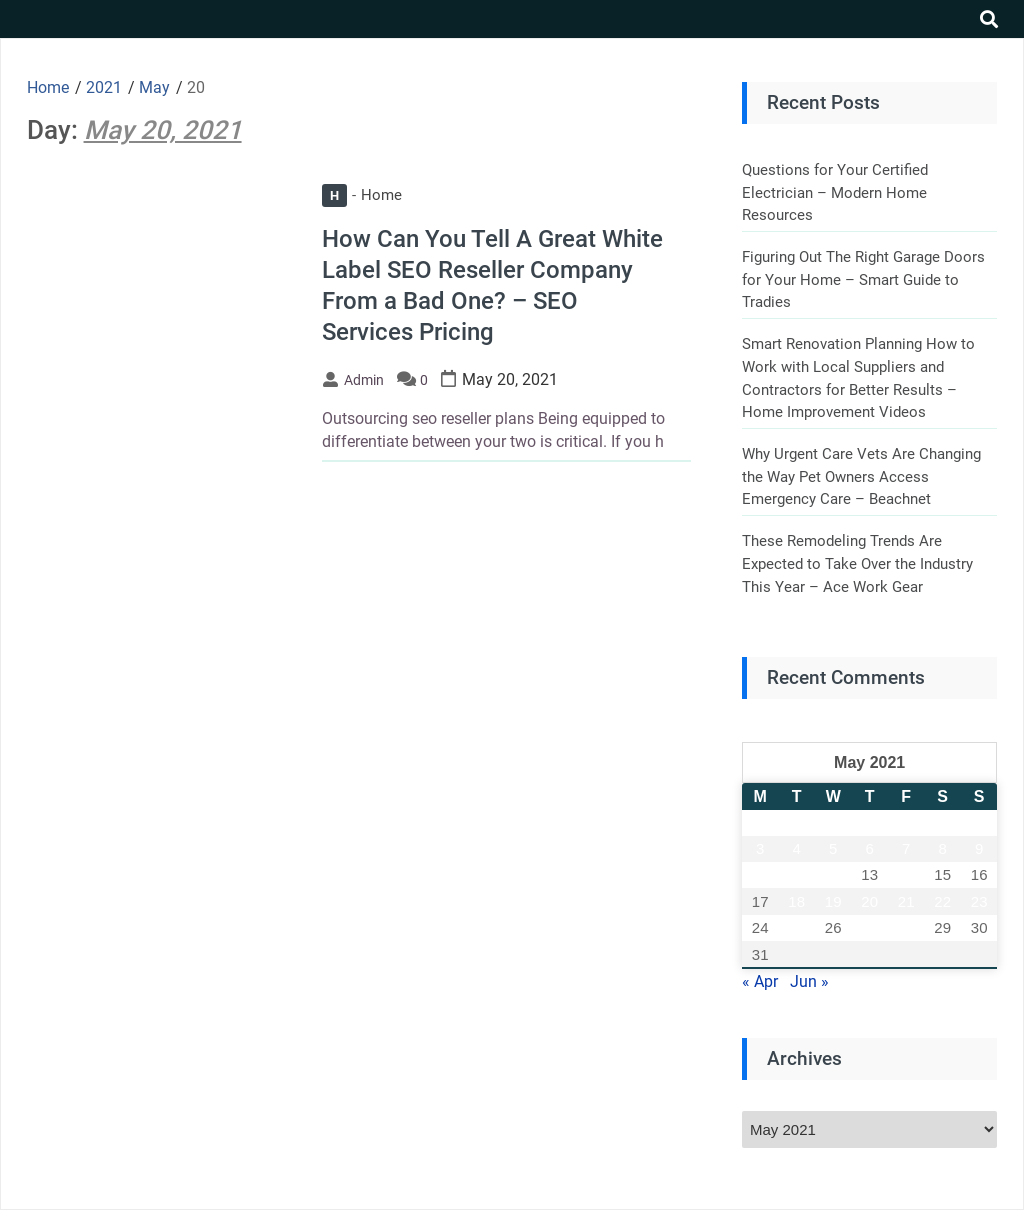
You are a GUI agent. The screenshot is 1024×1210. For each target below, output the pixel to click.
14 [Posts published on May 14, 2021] (906, 874)
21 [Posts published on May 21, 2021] (906, 901)
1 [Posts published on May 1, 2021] (943, 822)
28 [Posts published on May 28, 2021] (906, 927)
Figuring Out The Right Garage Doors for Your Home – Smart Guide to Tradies (863, 279)
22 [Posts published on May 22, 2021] (942, 901)
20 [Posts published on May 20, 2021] (869, 901)
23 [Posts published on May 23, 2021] (979, 901)
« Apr (760, 981)
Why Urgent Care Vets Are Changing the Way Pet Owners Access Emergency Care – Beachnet (861, 476)
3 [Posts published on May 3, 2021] (760, 848)
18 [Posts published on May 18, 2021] (796, 901)
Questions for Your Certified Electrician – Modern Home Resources (835, 192)
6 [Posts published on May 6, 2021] (870, 848)
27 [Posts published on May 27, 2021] (869, 927)
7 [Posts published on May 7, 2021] (906, 848)
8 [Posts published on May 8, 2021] (943, 848)
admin (364, 380)
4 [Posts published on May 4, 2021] (797, 848)
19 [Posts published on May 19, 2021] (833, 901)
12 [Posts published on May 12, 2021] (833, 874)
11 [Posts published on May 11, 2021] (796, 874)
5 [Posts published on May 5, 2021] (833, 848)
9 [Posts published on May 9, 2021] (979, 848)
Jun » (809, 981)
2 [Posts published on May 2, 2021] (979, 822)
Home (362, 195)
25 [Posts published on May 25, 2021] (796, 927)
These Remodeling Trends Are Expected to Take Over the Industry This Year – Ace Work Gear (857, 563)
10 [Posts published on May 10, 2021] (760, 874)
